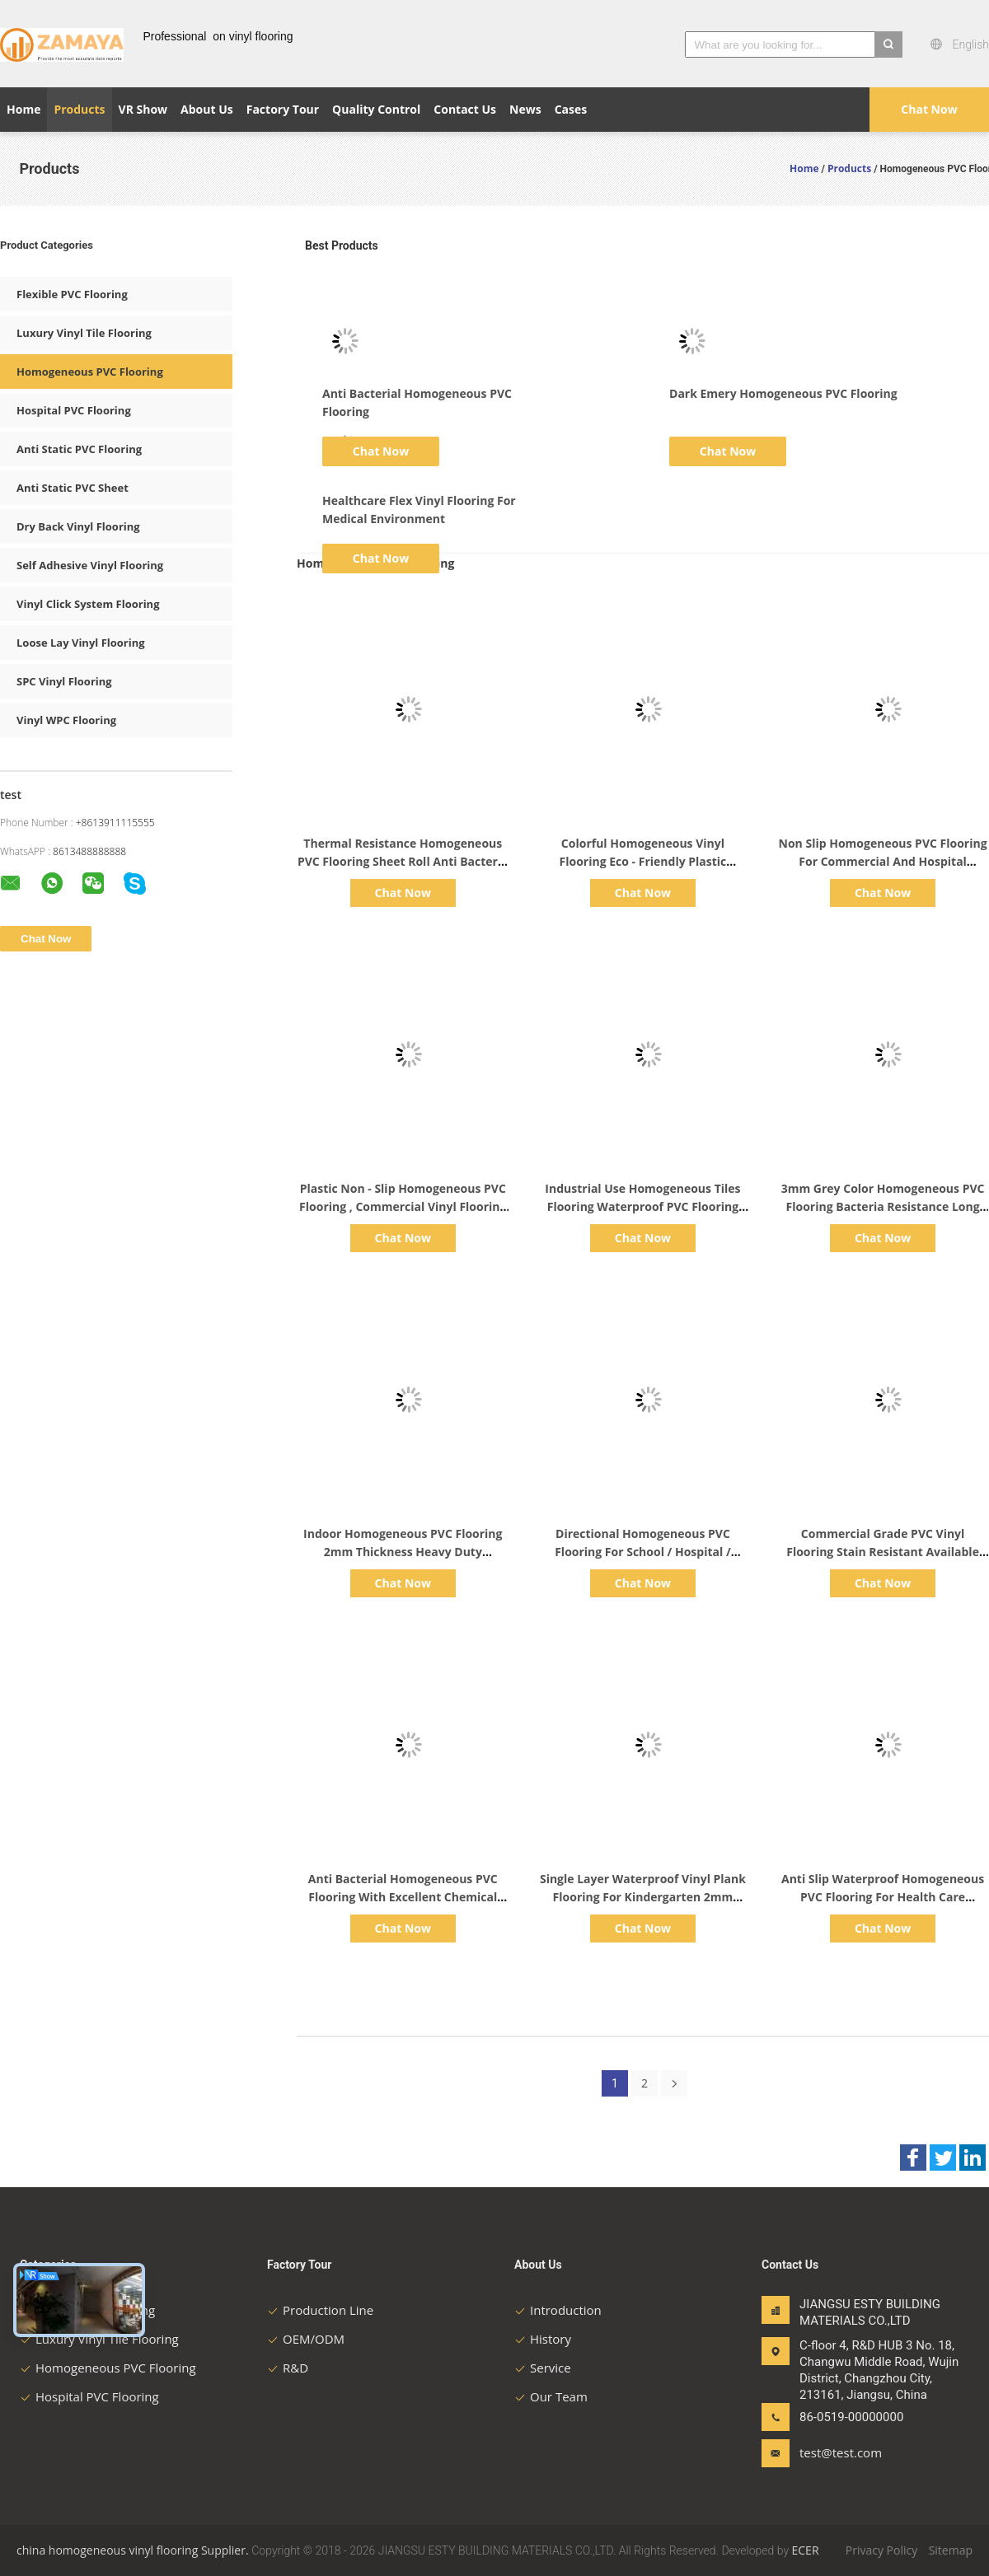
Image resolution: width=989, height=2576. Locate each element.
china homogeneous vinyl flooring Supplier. (133, 2550)
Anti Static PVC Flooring (79, 449)
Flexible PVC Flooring (72, 294)
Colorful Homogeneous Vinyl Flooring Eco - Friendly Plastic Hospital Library (643, 861)
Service (542, 2367)
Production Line (320, 2310)
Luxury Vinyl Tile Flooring (84, 332)
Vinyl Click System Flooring (87, 603)
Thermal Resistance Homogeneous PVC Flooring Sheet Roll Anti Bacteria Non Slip (403, 861)
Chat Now (929, 109)
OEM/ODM (306, 2339)
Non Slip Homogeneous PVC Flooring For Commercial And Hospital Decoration (883, 861)
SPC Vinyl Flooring (64, 681)
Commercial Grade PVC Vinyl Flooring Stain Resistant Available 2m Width (882, 1552)
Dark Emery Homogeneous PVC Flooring (783, 393)
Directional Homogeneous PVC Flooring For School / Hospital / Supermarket (643, 1552)
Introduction (558, 2310)
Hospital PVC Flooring (73, 410)
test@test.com (840, 2452)
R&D (287, 2367)
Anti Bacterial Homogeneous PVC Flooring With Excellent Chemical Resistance (403, 1897)
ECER (805, 2550)
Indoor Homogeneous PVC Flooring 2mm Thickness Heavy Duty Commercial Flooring (402, 1552)
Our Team (551, 2396)
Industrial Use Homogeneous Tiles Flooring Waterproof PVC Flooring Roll (642, 1206)
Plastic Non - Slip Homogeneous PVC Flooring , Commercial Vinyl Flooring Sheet (402, 1206)
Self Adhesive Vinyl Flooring (89, 565)
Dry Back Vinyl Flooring (78, 526)
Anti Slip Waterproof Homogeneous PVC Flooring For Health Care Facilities (882, 1897)
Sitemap (951, 2550)
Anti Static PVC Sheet (72, 487)
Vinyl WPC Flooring (66, 720)
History (542, 2339)
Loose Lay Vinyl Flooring (80, 642)
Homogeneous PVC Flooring (89, 371)
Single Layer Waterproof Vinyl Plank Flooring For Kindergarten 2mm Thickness (643, 1897)
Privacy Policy (881, 2550)
